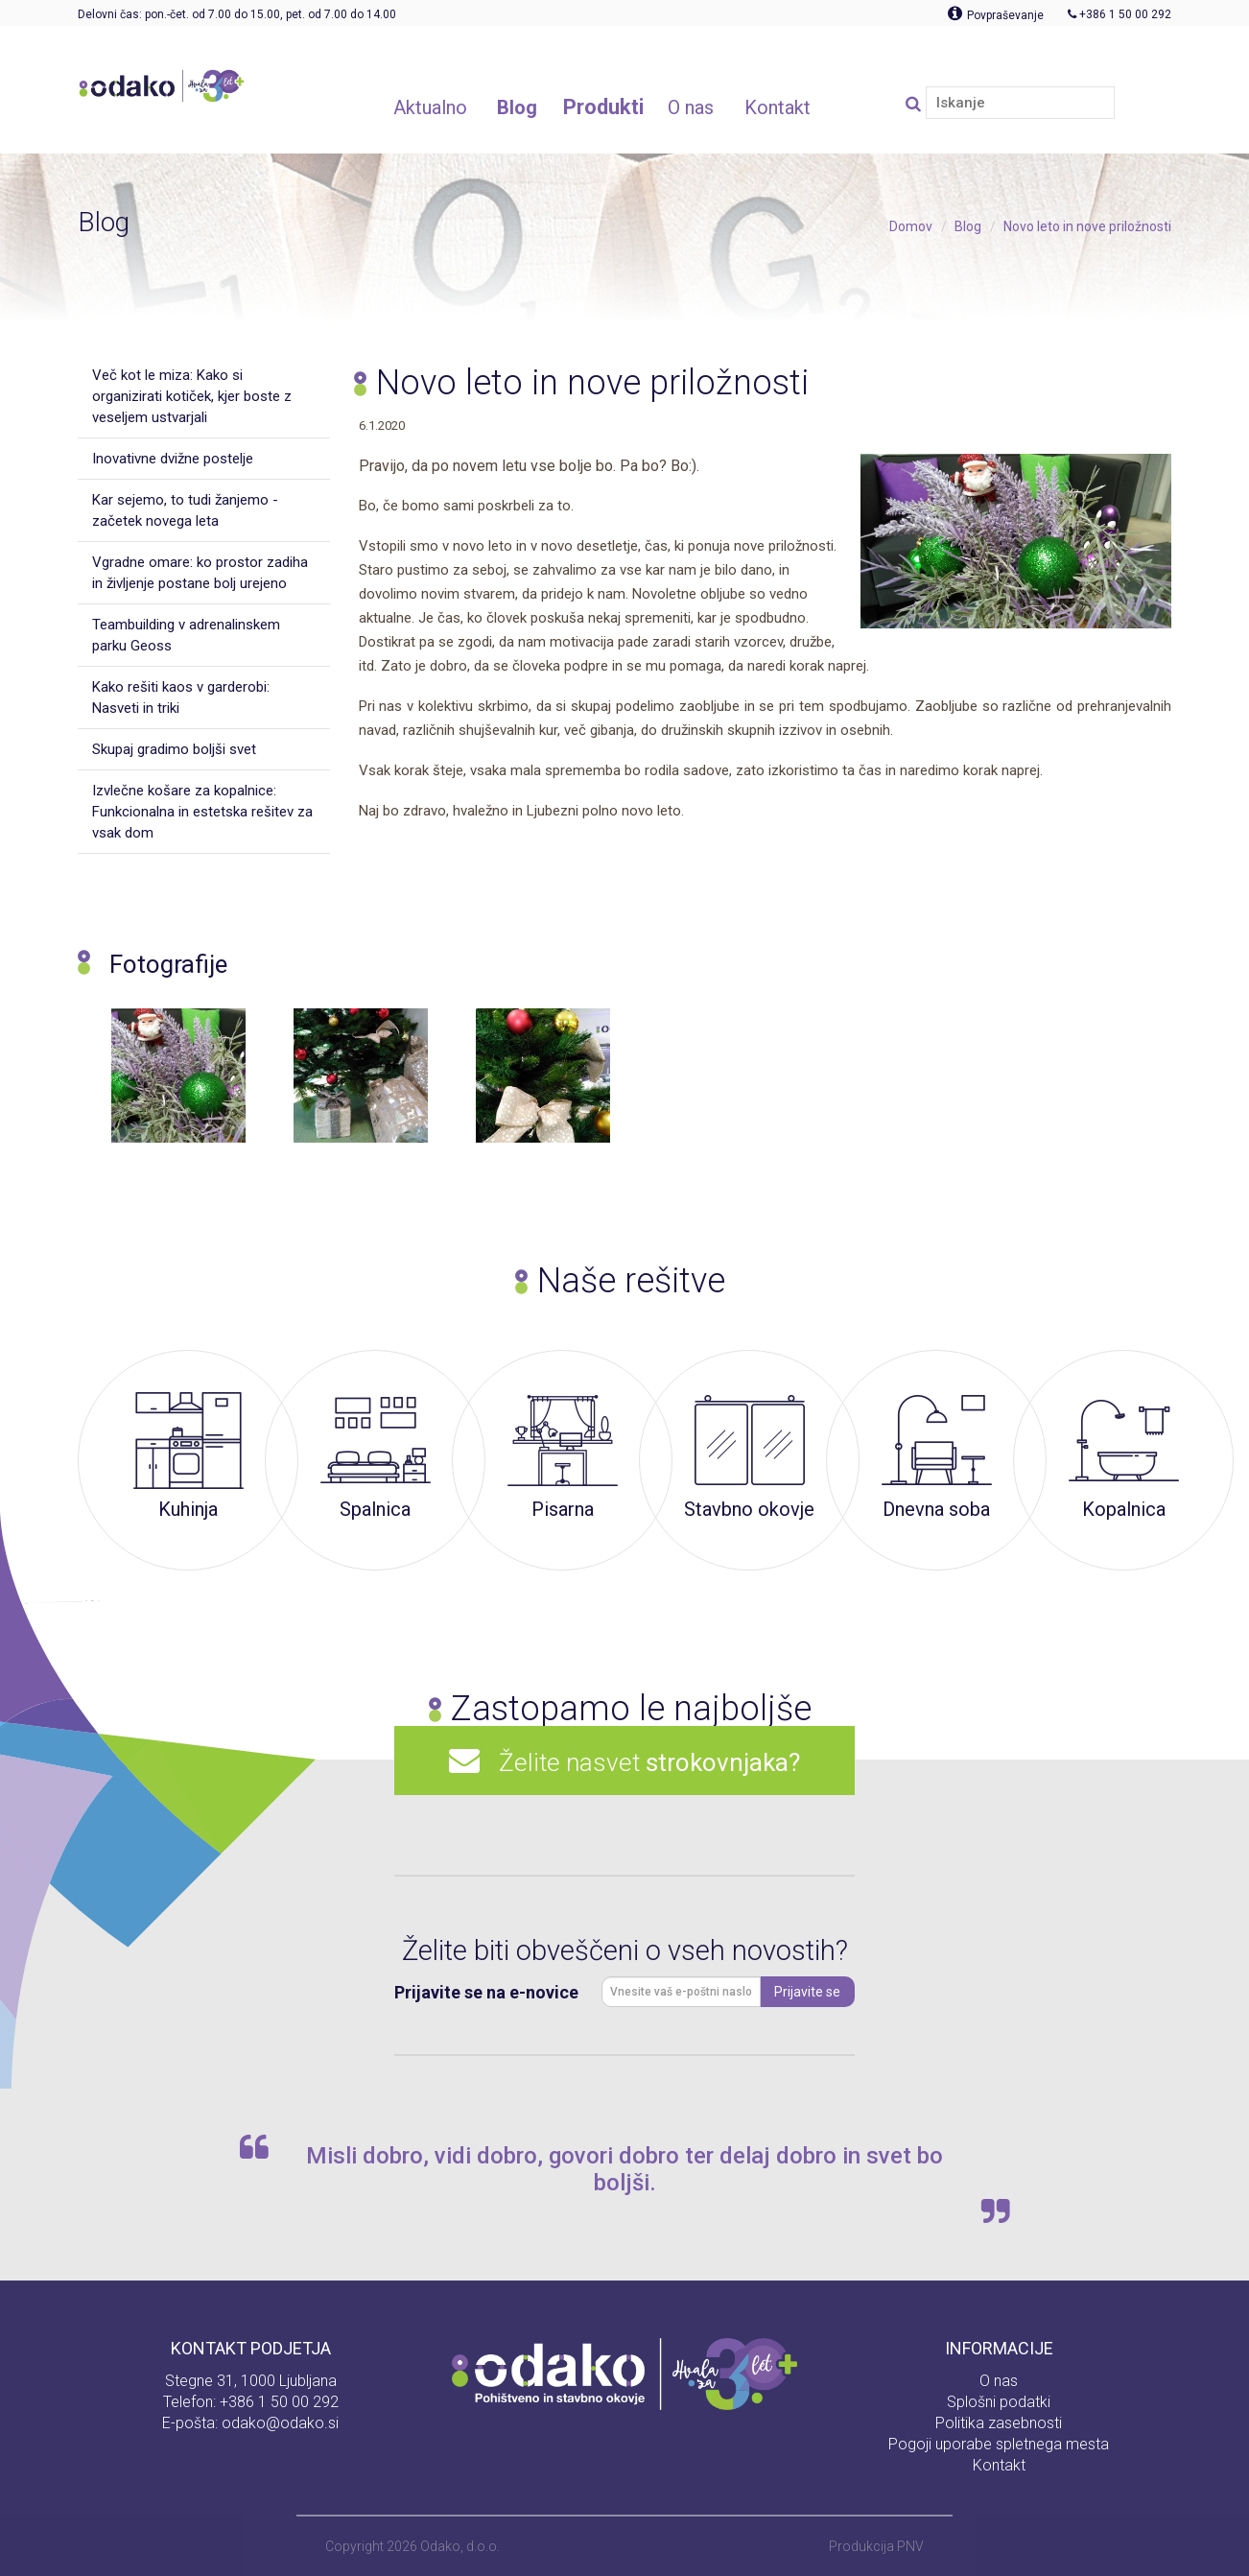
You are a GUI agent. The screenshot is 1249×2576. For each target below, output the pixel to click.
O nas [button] (691, 107)
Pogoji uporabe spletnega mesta (998, 2444)
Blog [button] (517, 107)
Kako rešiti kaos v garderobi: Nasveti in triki (181, 697)
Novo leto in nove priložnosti (1087, 226)
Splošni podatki (998, 2402)
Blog (967, 226)
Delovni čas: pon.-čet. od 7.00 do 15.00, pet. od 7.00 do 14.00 (237, 14)
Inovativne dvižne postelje (172, 458)
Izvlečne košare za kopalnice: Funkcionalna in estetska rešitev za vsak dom (202, 811)
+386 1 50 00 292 (279, 2402)
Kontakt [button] (777, 107)
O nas (998, 2381)
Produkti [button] (603, 107)
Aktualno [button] (430, 107)
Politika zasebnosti (998, 2423)
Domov (910, 226)
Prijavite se (807, 1991)
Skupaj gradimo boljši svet (174, 749)
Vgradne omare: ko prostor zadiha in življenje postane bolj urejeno (200, 573)
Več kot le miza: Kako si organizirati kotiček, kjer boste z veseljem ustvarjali (192, 396)
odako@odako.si (280, 2423)
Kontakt (999, 2465)
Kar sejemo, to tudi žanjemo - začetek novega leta (185, 510)
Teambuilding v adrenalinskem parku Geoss (186, 635)
